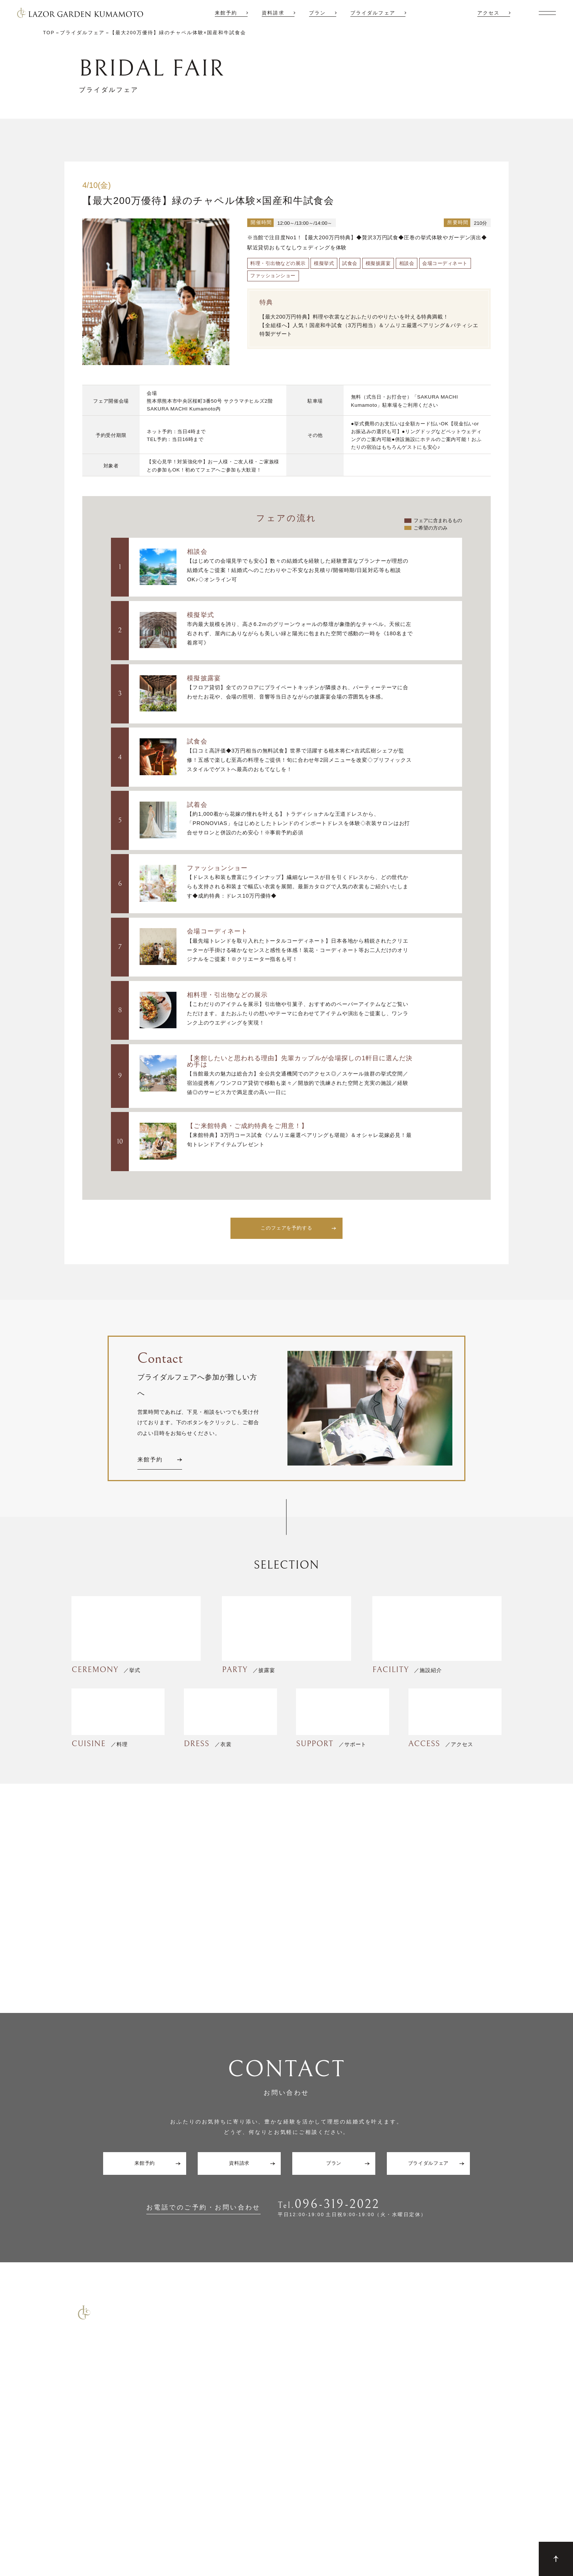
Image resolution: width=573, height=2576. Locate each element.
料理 (390, 2448)
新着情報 (463, 2407)
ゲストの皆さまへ (474, 2448)
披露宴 (393, 2394)
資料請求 (273, 13)
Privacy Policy (129, 2523)
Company (168, 2523)
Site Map (90, 2523)
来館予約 (226, 13)
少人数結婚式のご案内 (72, 2458)
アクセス (488, 13)
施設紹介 (463, 2367)
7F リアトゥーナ (413, 2407)
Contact (59, 2523)
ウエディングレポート (479, 2394)
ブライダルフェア (372, 13)
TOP (391, 2367)
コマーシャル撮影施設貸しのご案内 (87, 2489)
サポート (396, 2435)
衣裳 (390, 2462)
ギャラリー (466, 2435)
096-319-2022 (337, 2204)
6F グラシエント (413, 2421)
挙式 (390, 2380)
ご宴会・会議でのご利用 (75, 2474)
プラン (317, 13)
